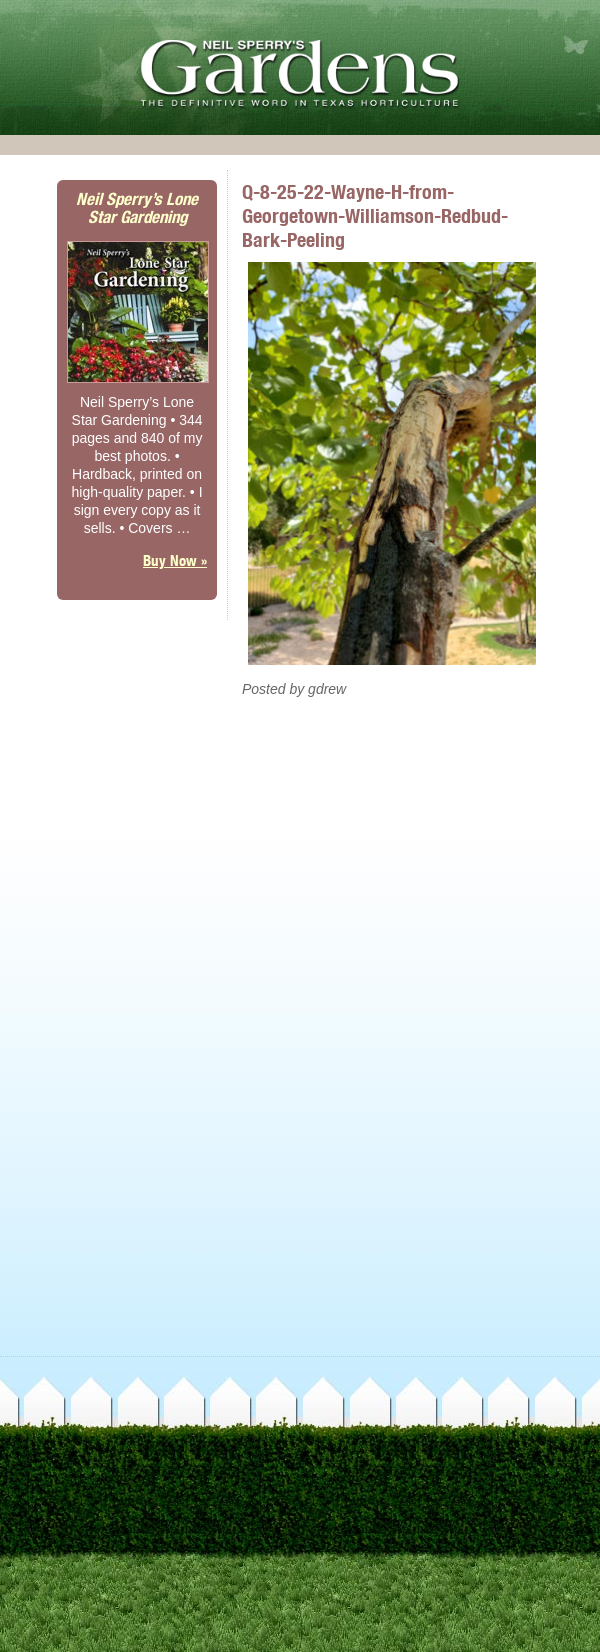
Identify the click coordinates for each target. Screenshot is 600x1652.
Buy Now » (175, 560)
